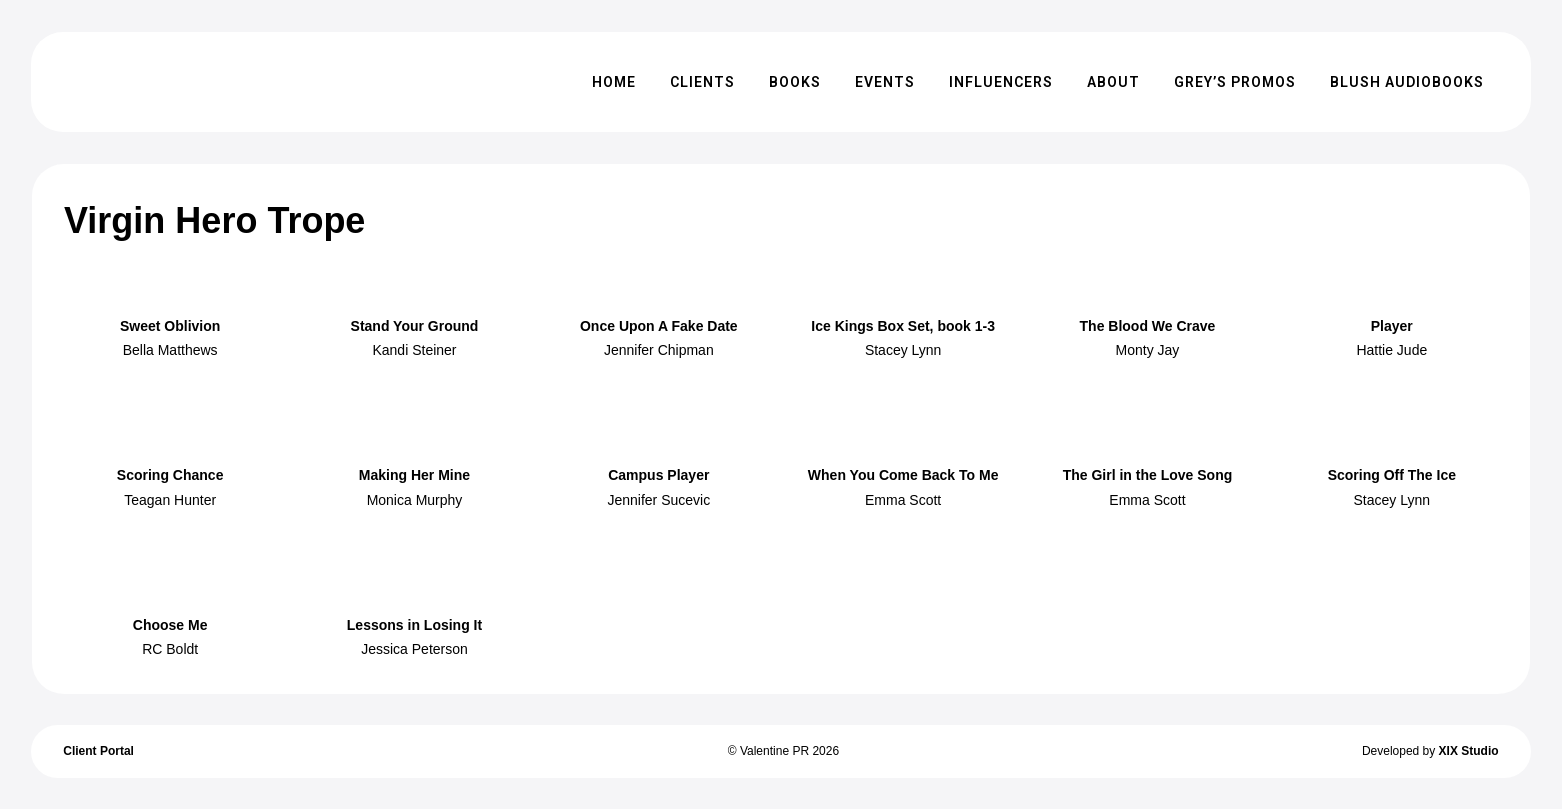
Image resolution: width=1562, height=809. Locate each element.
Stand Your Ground (415, 326)
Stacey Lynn (903, 350)
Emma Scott (903, 500)
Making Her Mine (414, 475)
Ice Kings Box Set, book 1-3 (903, 326)
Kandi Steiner (414, 350)
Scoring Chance (170, 475)
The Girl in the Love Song (1148, 475)
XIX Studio (1469, 751)
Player (1392, 326)
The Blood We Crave (1148, 326)
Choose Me (170, 625)
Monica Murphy (415, 500)
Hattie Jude (1391, 350)
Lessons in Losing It (414, 625)
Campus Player (658, 475)
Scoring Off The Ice (1392, 475)
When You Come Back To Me (903, 475)
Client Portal (98, 751)
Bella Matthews (170, 350)
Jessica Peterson (414, 649)
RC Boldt (170, 649)
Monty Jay (1148, 350)
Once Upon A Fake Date (659, 326)
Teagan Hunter (170, 500)
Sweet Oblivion (170, 326)
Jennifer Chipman (659, 350)
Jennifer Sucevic (658, 500)
